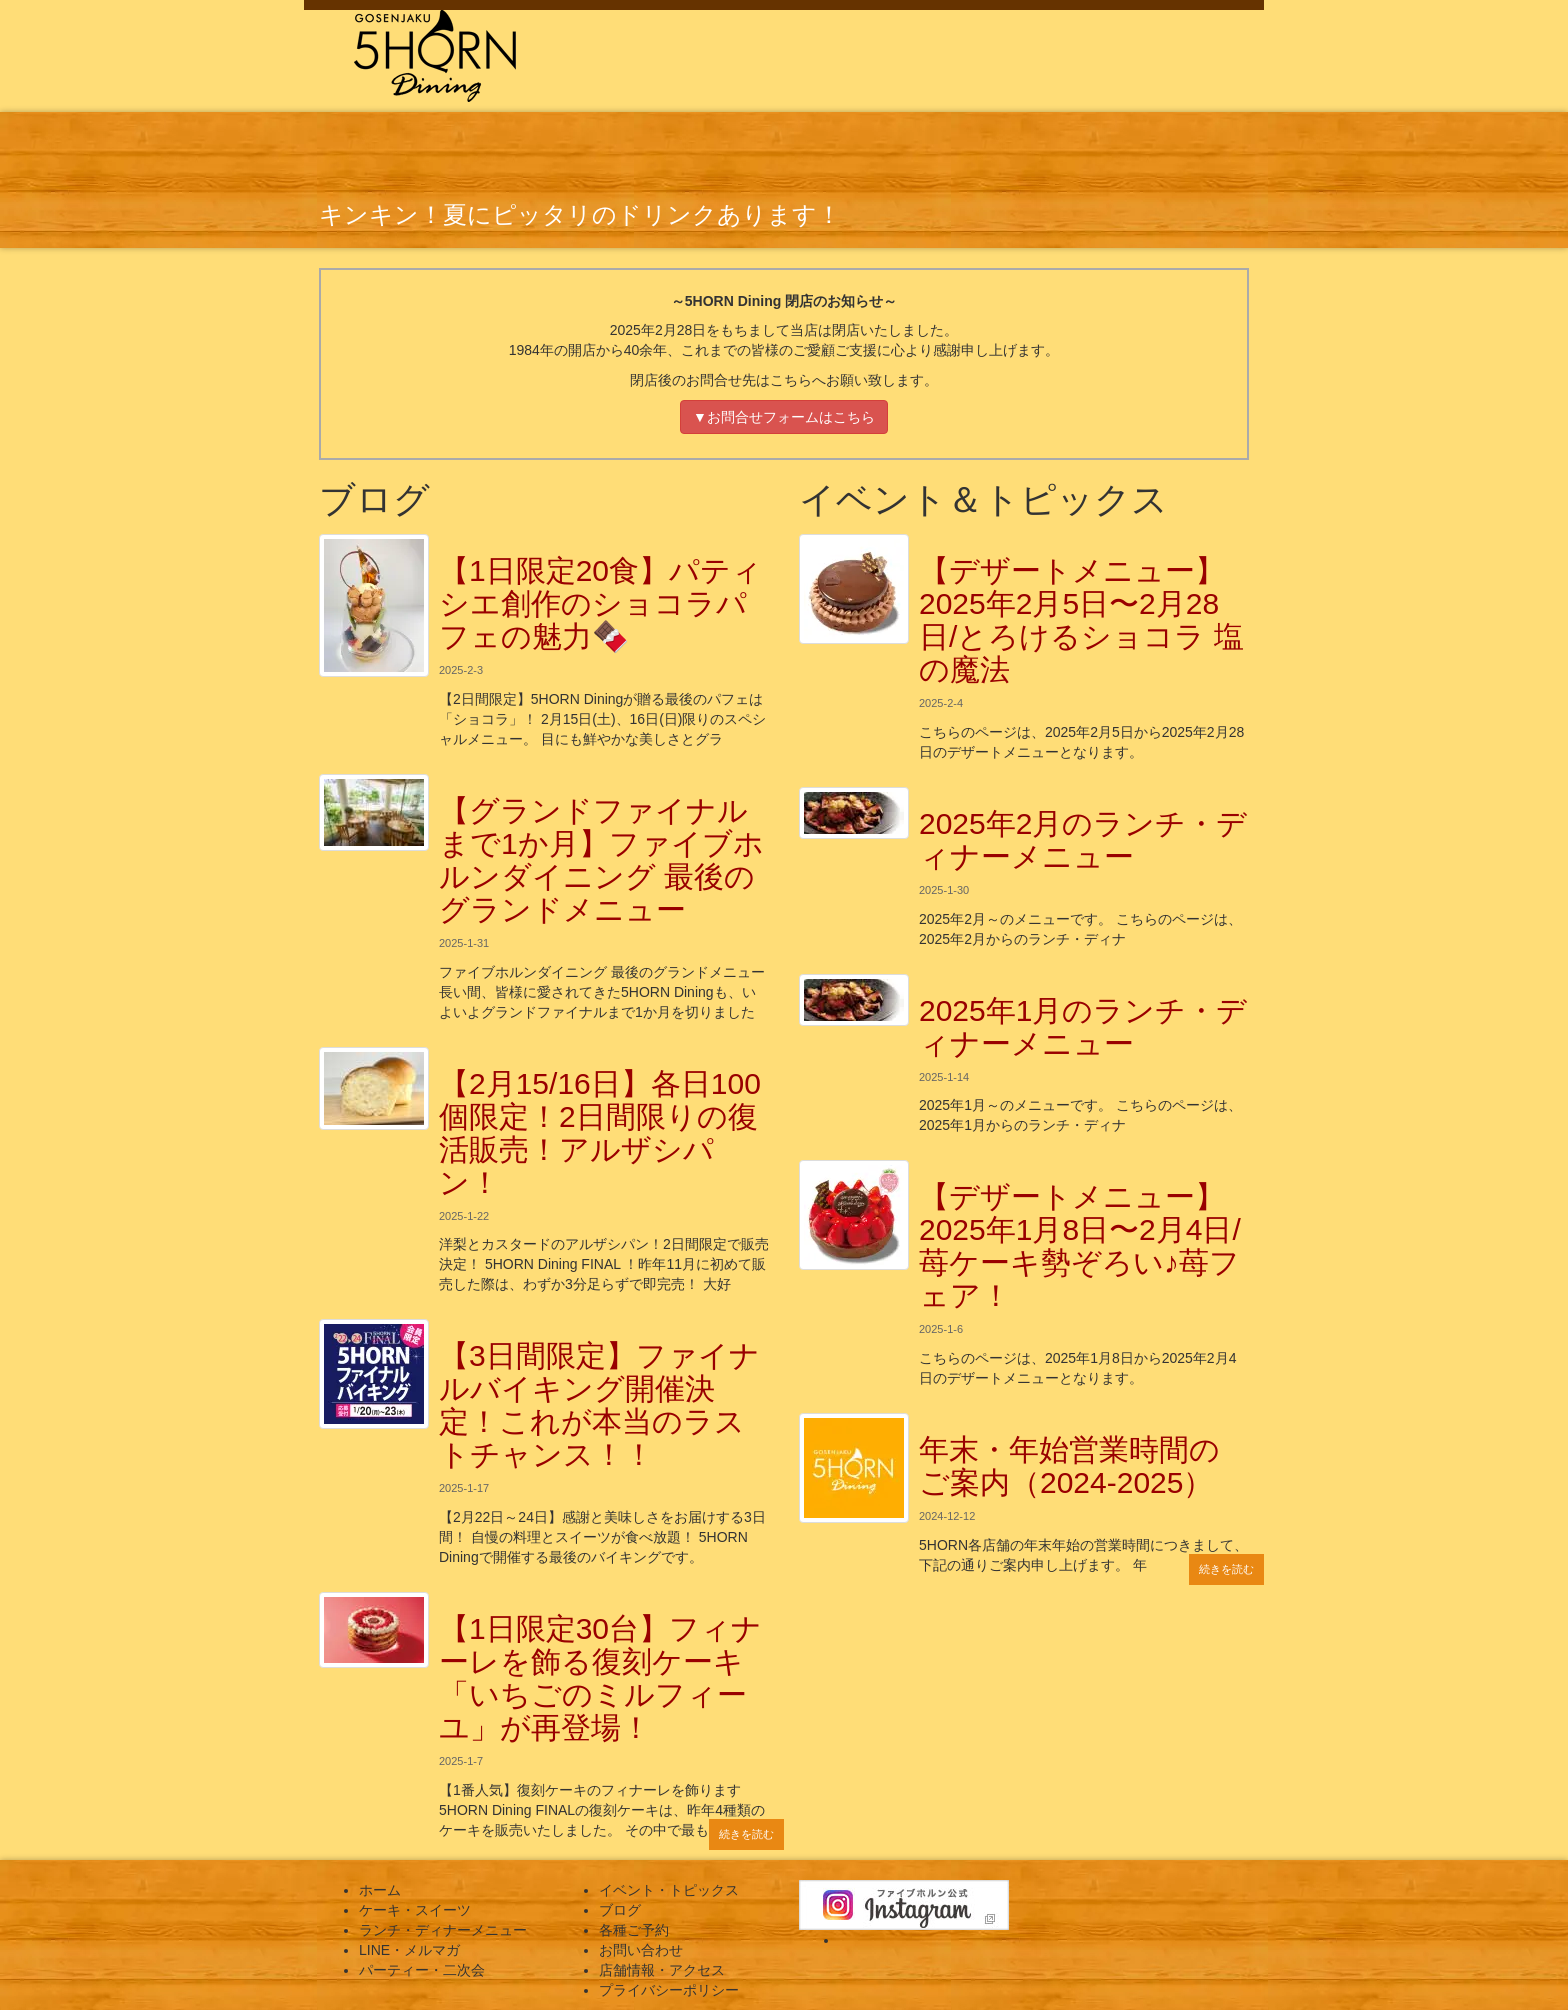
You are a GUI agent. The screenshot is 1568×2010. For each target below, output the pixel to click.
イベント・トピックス (669, 1890)
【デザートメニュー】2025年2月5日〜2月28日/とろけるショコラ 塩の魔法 (1081, 620)
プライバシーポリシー (669, 1990)
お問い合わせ (641, 1950)
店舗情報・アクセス (662, 1970)
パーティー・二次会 (422, 1970)
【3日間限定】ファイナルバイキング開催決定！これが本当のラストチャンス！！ (599, 1405)
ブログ (620, 1910)
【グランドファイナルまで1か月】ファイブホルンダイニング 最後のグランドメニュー (601, 860)
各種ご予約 (634, 1930)
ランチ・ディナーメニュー (443, 1930)
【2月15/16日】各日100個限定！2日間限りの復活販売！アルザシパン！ (600, 1133)
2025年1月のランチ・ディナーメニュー (1083, 1027)
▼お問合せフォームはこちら (784, 417)
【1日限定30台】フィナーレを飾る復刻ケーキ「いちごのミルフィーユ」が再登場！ (600, 1678)
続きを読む (746, 1834)
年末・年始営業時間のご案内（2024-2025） (1069, 1466)
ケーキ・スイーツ (415, 1910)
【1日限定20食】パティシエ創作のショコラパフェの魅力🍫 (600, 603)
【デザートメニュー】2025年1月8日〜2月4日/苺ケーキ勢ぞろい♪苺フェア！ (1080, 1246)
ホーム (380, 1890)
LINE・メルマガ (409, 1950)
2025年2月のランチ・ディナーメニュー (1083, 840)
